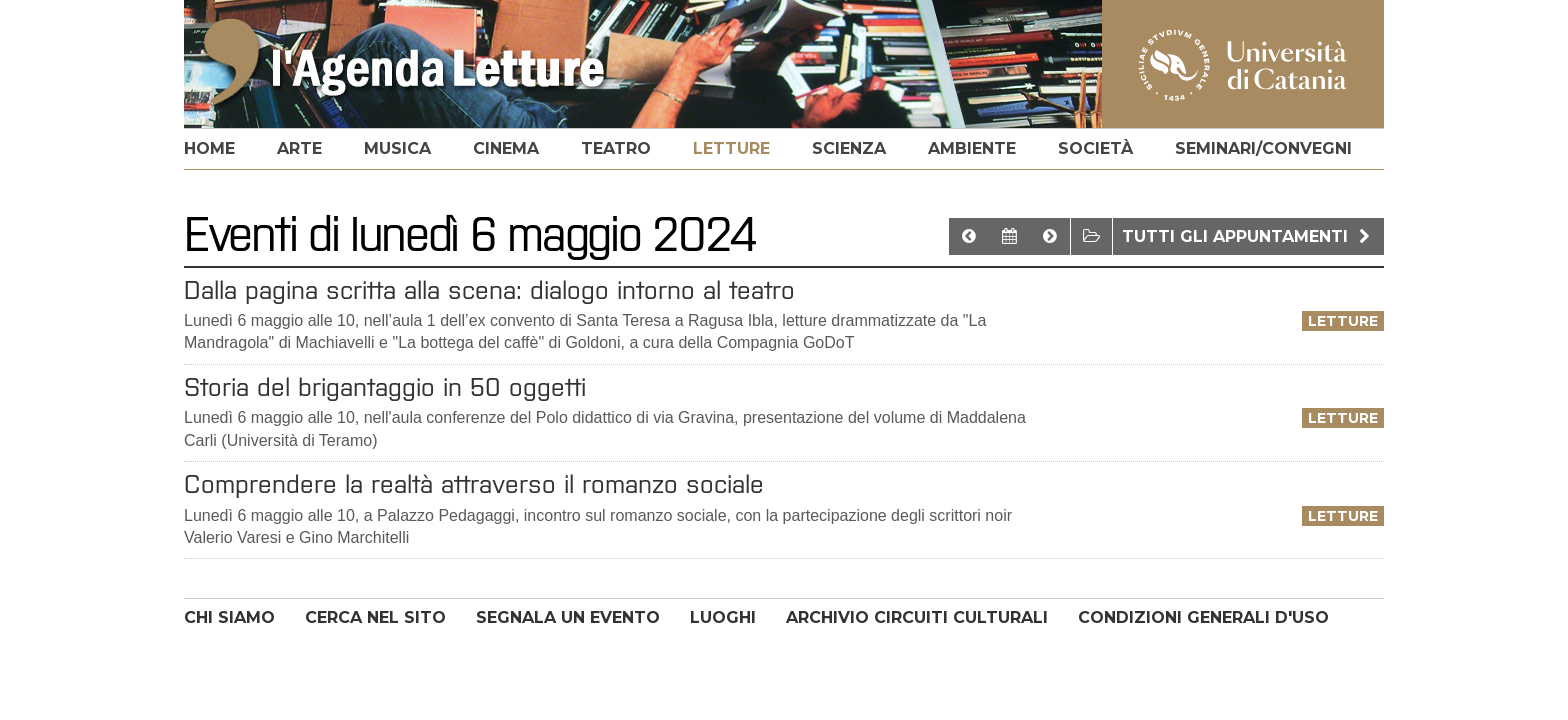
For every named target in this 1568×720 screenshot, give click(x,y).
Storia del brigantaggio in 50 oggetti (385, 387)
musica (397, 148)
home (209, 148)
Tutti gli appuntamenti (1248, 236)
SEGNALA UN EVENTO (568, 617)
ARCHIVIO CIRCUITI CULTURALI (917, 617)
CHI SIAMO (229, 617)
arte (299, 148)
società (1095, 148)
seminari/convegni (1263, 148)
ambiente (972, 148)
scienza (849, 148)
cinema (506, 148)
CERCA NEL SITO (375, 617)
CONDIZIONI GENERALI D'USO (1203, 617)
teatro (616, 148)
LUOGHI (723, 617)
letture (731, 148)
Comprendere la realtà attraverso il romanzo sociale (474, 484)
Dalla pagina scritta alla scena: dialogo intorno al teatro (489, 290)
